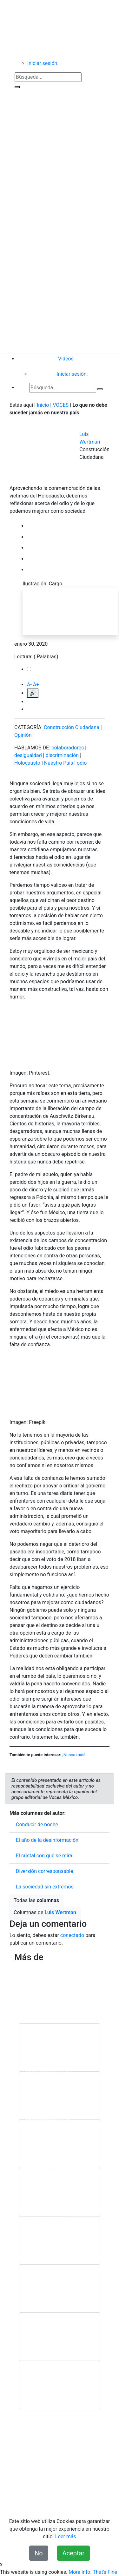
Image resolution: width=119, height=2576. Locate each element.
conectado (72, 1935)
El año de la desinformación (47, 1840)
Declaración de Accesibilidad (48, 2496)
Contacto (67, 2481)
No (39, 2553)
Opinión (23, 735)
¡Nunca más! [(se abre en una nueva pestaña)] (74, 1754)
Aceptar (74, 2553)
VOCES (61, 405)
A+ (36, 685)
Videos (66, 359)
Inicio (43, 405)
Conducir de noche (37, 1825)
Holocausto (27, 763)
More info (79, 2572)
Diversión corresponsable (44, 1871)
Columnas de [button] (45, 1912)
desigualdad (28, 755)
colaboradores (67, 748)
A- (29, 685)
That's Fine (105, 2572)
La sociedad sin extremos (45, 1887)
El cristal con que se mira (44, 1856)
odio (82, 763)
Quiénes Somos (36, 2481)
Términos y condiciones (72, 2488)
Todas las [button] (36, 1900)
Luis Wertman (60, 1912)
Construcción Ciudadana (71, 727)
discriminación (62, 755)
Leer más (65, 2536)
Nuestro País (58, 763)
